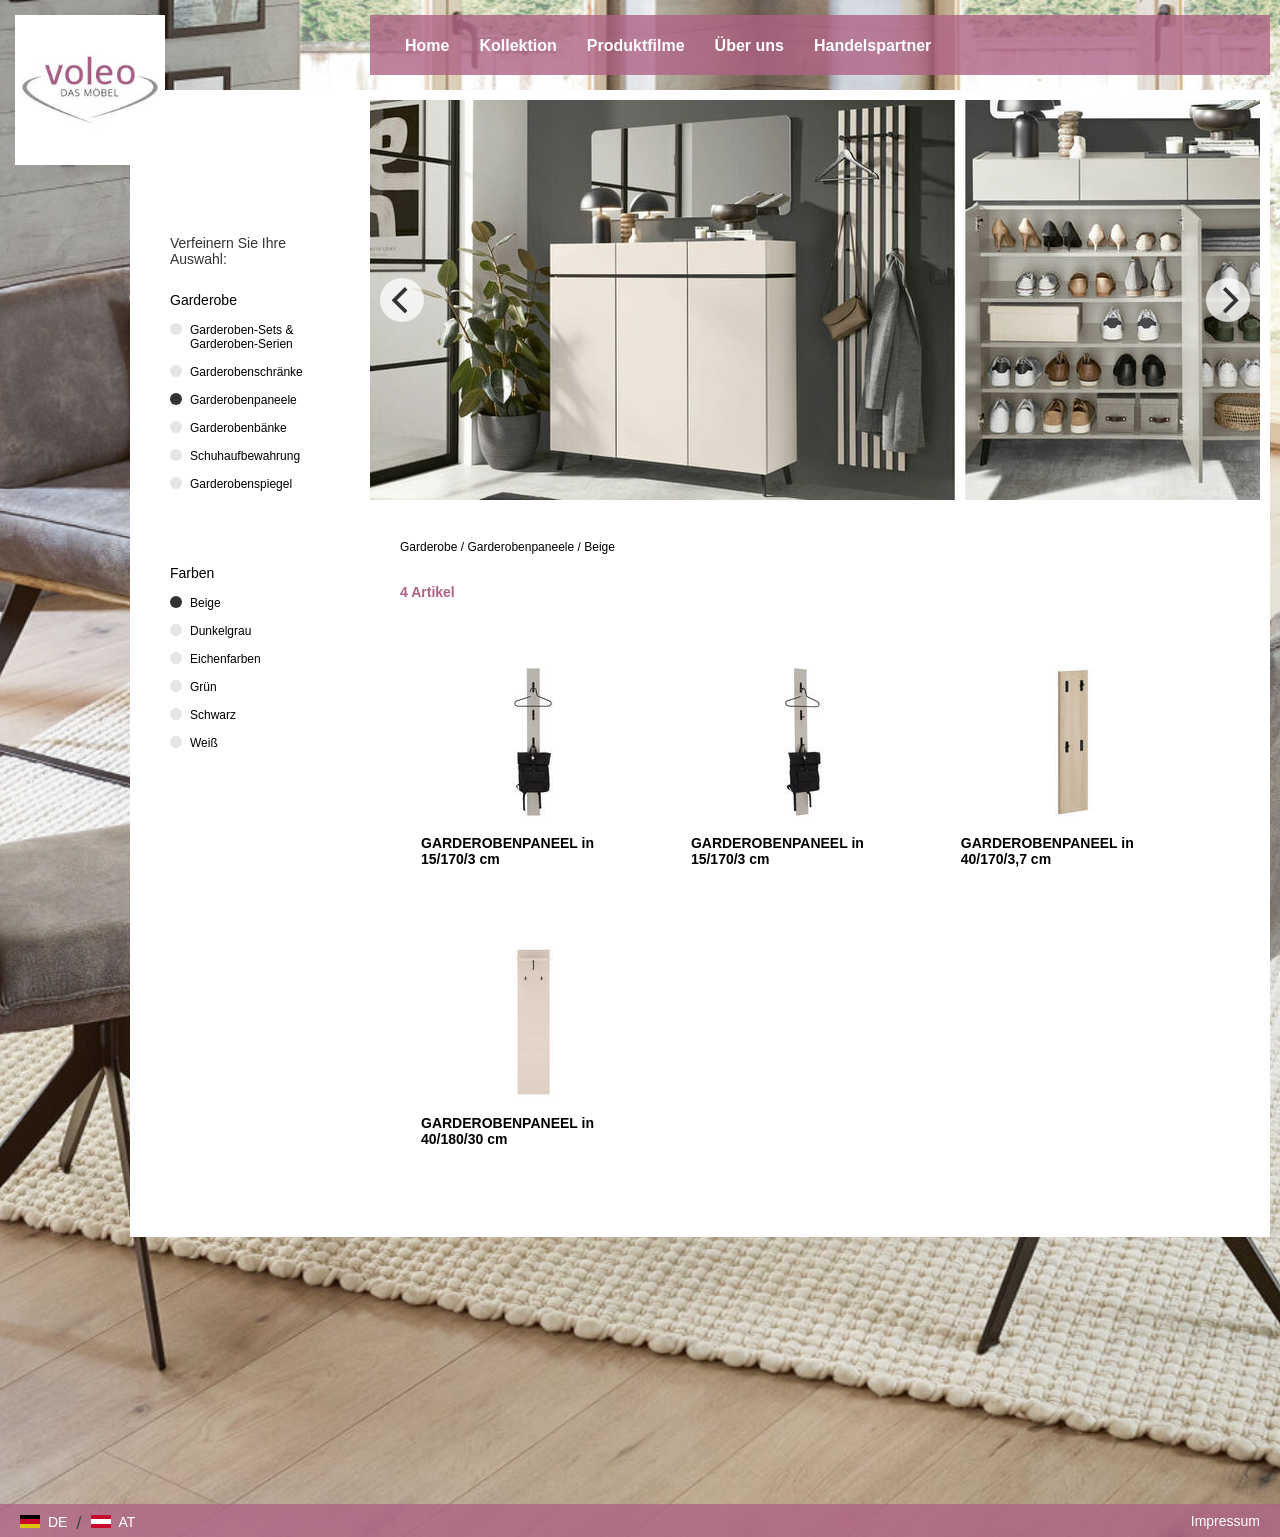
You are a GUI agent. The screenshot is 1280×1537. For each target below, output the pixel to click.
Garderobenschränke (246, 372)
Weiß (204, 743)
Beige (599, 547)
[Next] (1228, 300)
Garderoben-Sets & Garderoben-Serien (241, 337)
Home (427, 45)
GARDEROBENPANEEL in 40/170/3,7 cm (1047, 851)
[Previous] (402, 300)
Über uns (749, 45)
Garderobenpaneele (520, 547)
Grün (203, 687)
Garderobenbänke (238, 428)
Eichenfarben (225, 659)
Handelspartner (872, 45)
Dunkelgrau (220, 631)
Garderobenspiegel (241, 484)
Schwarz (213, 715)
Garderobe (428, 547)
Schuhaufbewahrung (245, 456)
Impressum (1225, 1521)
